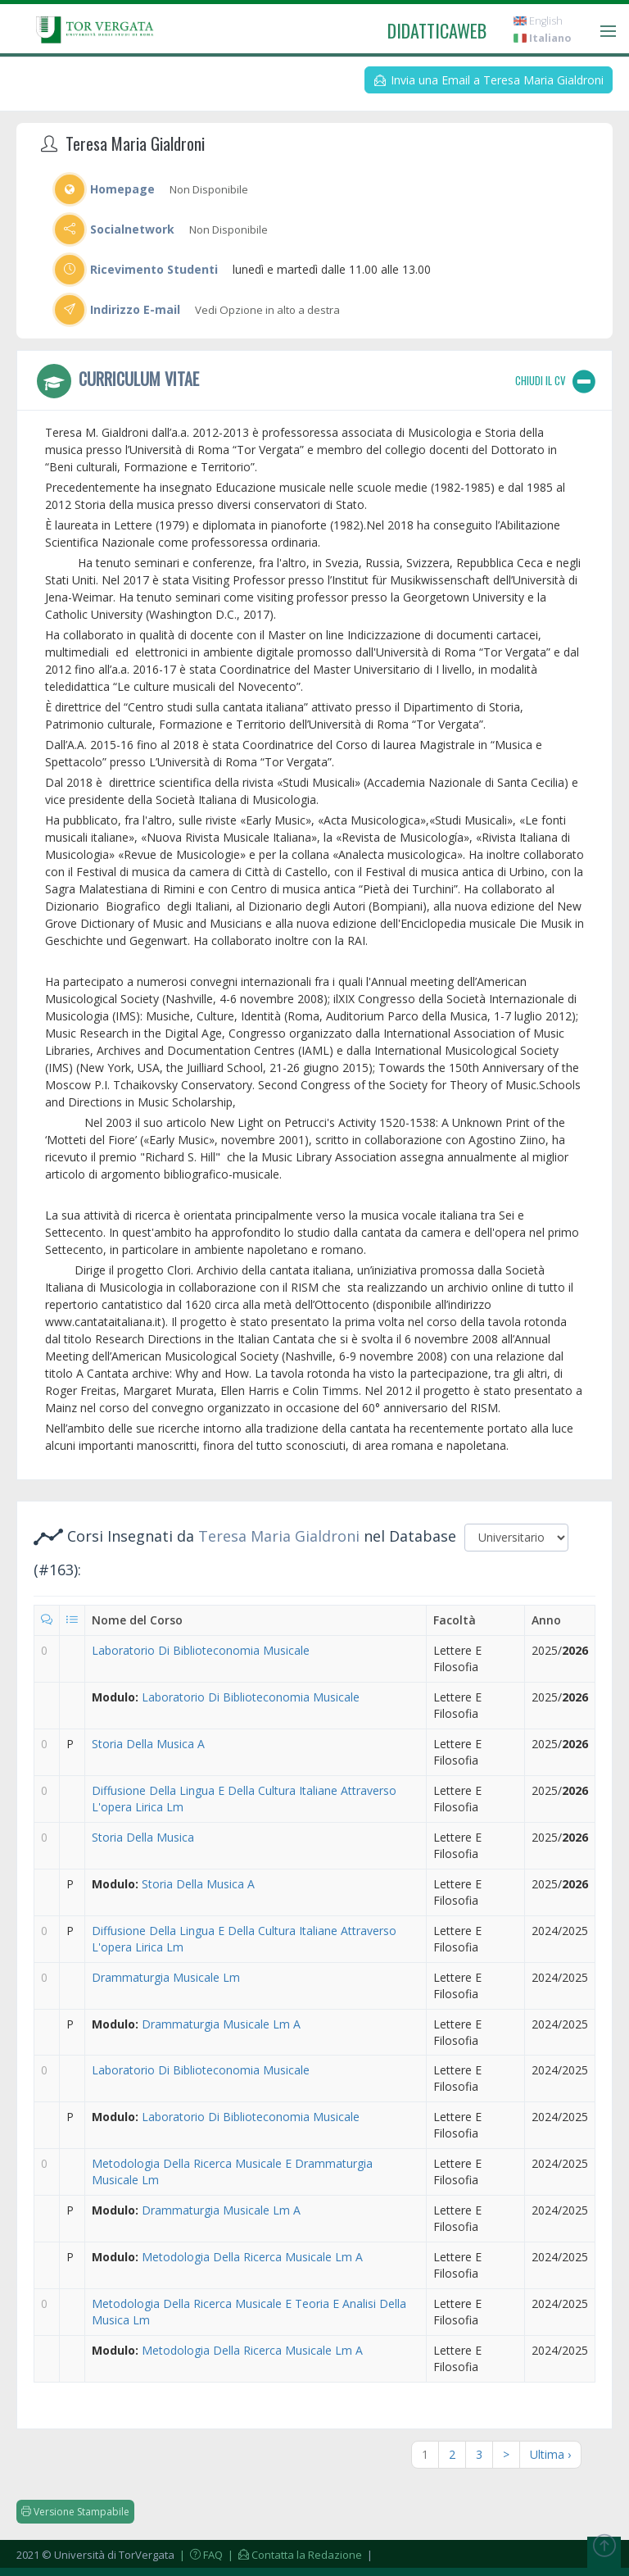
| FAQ (200, 2554)
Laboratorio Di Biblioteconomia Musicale (201, 1650)
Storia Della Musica (143, 1837)
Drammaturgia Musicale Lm (166, 1977)
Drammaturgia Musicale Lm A (221, 2024)
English (538, 21)
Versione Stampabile (75, 2512)
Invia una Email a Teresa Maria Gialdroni (488, 80)
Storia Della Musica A (148, 1743)
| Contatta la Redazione (293, 2554)
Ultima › (550, 2454)
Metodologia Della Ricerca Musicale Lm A (252, 2257)
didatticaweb (436, 30)
